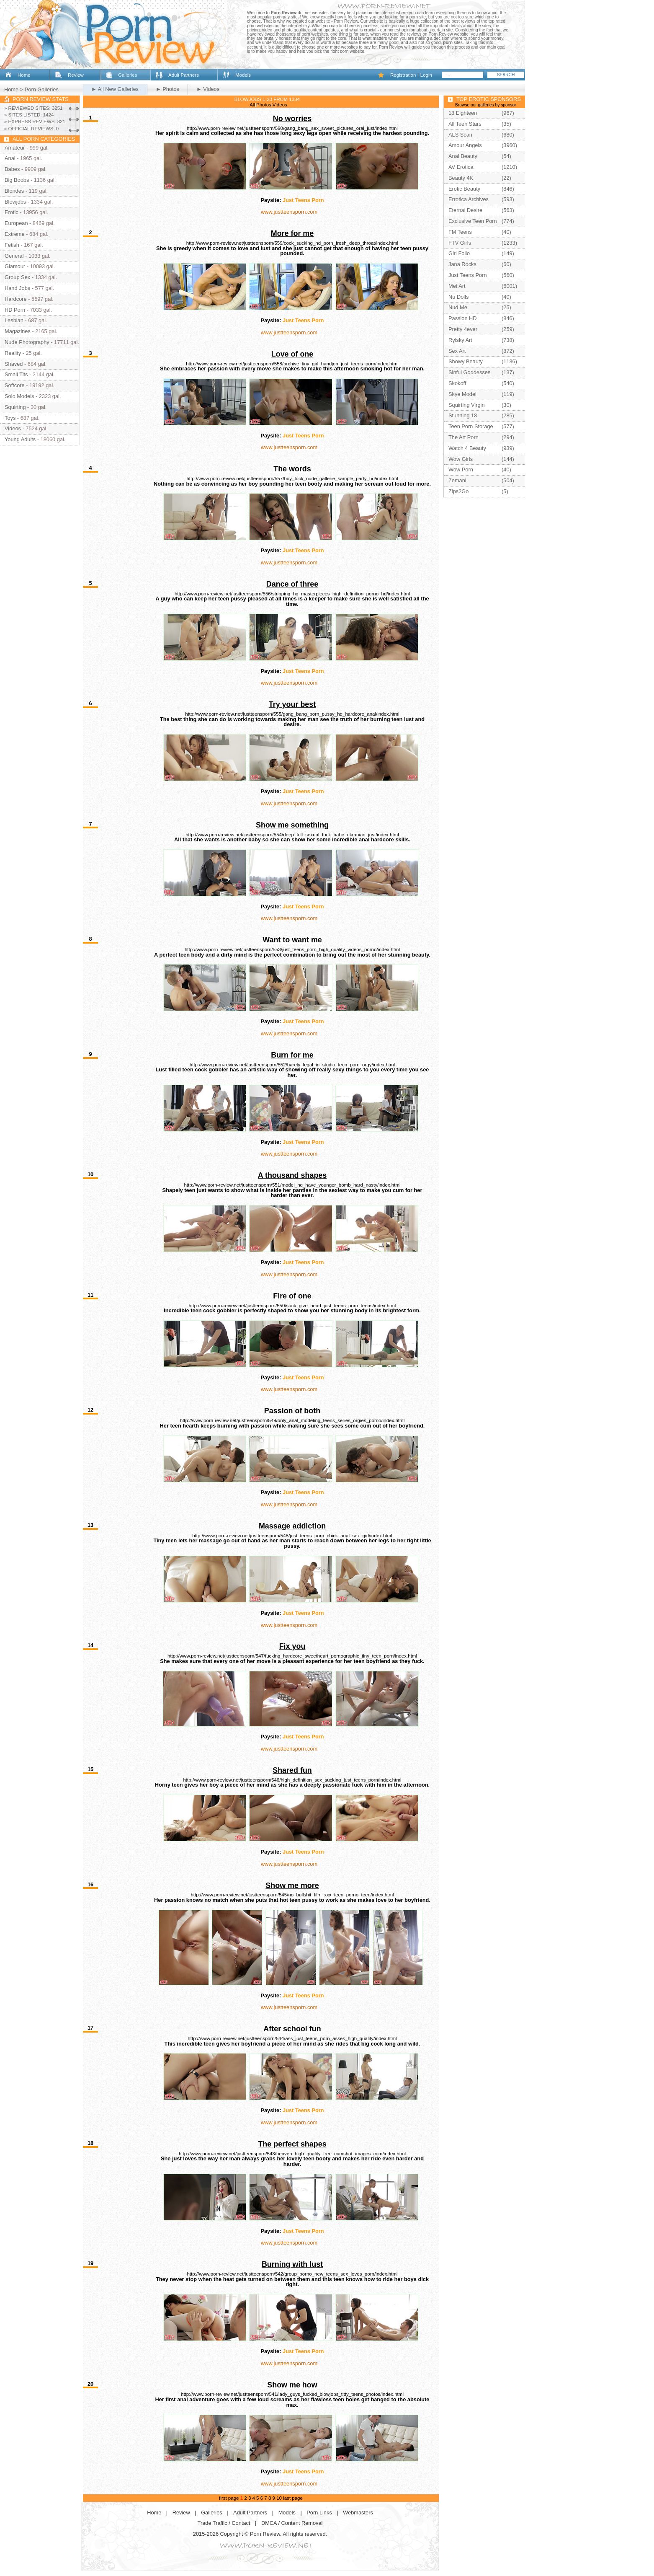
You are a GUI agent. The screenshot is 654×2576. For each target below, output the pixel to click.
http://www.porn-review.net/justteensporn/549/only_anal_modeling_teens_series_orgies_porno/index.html (292, 1420)
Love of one (292, 354)
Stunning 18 (462, 415)
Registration (403, 75)
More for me (292, 233)
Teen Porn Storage (470, 426)
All (252, 104)
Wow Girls (460, 459)
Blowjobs (15, 202)
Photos (263, 104)
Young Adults (20, 439)
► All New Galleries (115, 89)
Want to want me (292, 940)
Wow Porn (460, 469)
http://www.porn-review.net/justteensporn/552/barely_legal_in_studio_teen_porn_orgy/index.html (292, 1064)
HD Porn (15, 310)
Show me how (292, 2385)
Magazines (18, 331)
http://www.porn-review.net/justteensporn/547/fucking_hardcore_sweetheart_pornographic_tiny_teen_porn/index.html (292, 1655)
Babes (12, 169)
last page (293, 2498)
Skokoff (457, 383)
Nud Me (457, 307)
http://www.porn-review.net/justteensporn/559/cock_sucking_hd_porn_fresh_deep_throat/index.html (292, 243)
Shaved (14, 364)
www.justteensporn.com (289, 212)
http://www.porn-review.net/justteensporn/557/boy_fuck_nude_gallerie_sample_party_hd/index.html (292, 478)
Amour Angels (465, 145)
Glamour (15, 266)
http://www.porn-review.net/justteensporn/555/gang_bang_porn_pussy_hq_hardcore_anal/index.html (292, 713)
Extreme (15, 234)
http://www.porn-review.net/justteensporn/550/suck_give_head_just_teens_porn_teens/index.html (292, 1305)
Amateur (15, 148)
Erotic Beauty (464, 189)
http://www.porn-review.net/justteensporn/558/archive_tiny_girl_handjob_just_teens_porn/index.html (292, 363)
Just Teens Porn (303, 200)
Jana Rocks (462, 264)
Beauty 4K (460, 178)
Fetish (12, 245)
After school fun (292, 2029)
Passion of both (292, 1411)
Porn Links (319, 2512)
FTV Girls (459, 243)
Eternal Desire (465, 210)
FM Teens (460, 232)
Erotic (11, 212)
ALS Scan (460, 135)
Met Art (457, 286)
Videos (280, 104)
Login (426, 75)
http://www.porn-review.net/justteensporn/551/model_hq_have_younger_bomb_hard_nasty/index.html (292, 1184)
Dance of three (292, 584)
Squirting (15, 407)
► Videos (207, 89)
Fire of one (292, 1296)
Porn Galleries (42, 89)
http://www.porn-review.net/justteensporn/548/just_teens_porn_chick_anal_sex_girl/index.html (292, 1535)
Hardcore (16, 299)
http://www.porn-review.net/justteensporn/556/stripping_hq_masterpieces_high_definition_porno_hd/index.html (292, 593)
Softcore (15, 385)
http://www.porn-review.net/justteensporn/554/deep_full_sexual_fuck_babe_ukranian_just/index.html (292, 834)
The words (292, 469)
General (14, 256)
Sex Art (457, 351)
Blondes (14, 191)
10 (279, 2498)
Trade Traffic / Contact (224, 2523)
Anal (10, 158)
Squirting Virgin (466, 405)
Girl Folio (459, 253)
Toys (10, 418)
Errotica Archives (468, 199)
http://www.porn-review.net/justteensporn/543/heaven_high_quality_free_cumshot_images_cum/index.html (292, 2153)
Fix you (292, 1646)
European (16, 223)
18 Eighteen (462, 113)
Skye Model (462, 394)
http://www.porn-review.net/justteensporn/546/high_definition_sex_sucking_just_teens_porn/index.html (292, 1779)
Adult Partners (183, 75)
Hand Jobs (17, 288)
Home (24, 75)
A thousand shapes (292, 1175)
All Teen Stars (464, 124)
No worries (292, 118)
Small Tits (16, 374)
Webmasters (358, 2512)
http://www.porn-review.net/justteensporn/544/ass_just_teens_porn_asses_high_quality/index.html (292, 2038)
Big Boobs (17, 180)
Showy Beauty (465, 361)
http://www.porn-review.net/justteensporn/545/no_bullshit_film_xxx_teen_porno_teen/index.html (292, 1894)
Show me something (292, 825)
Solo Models (19, 396)
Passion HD (462, 318)
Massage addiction (292, 1526)
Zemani (457, 480)
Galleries (127, 75)
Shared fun (292, 1770)
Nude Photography (27, 342)
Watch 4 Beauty (467, 448)
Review (76, 75)
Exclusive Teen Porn (472, 221)
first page (229, 2498)
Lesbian (14, 320)
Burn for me (292, 1055)
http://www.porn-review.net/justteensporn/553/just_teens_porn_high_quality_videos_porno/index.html (292, 949)
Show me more (292, 1885)
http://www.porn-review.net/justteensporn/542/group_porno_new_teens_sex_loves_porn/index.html (292, 2273)
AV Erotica (461, 167)
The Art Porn (463, 437)
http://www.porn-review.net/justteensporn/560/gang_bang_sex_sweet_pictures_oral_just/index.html (292, 128)
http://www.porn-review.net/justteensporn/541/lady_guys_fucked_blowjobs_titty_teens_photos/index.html (292, 2394)
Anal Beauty (462, 156)
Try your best (292, 704)
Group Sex (17, 277)
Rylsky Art (460, 340)
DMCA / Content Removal (292, 2523)
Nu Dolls (458, 297)
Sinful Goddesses (469, 372)
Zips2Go (458, 491)
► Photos (167, 89)
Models (243, 75)
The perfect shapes (292, 2144)
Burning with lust (292, 2264)
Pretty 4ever (462, 329)
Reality (13, 353)
